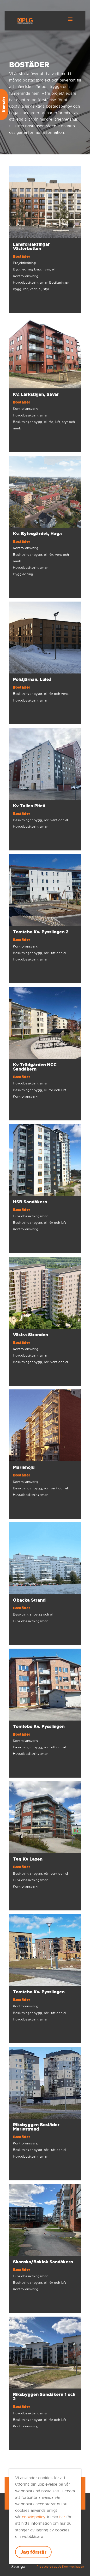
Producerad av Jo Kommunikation (60, 2567)
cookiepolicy (33, 2517)
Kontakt (3, 104)
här (62, 2517)
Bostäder (21, 256)
